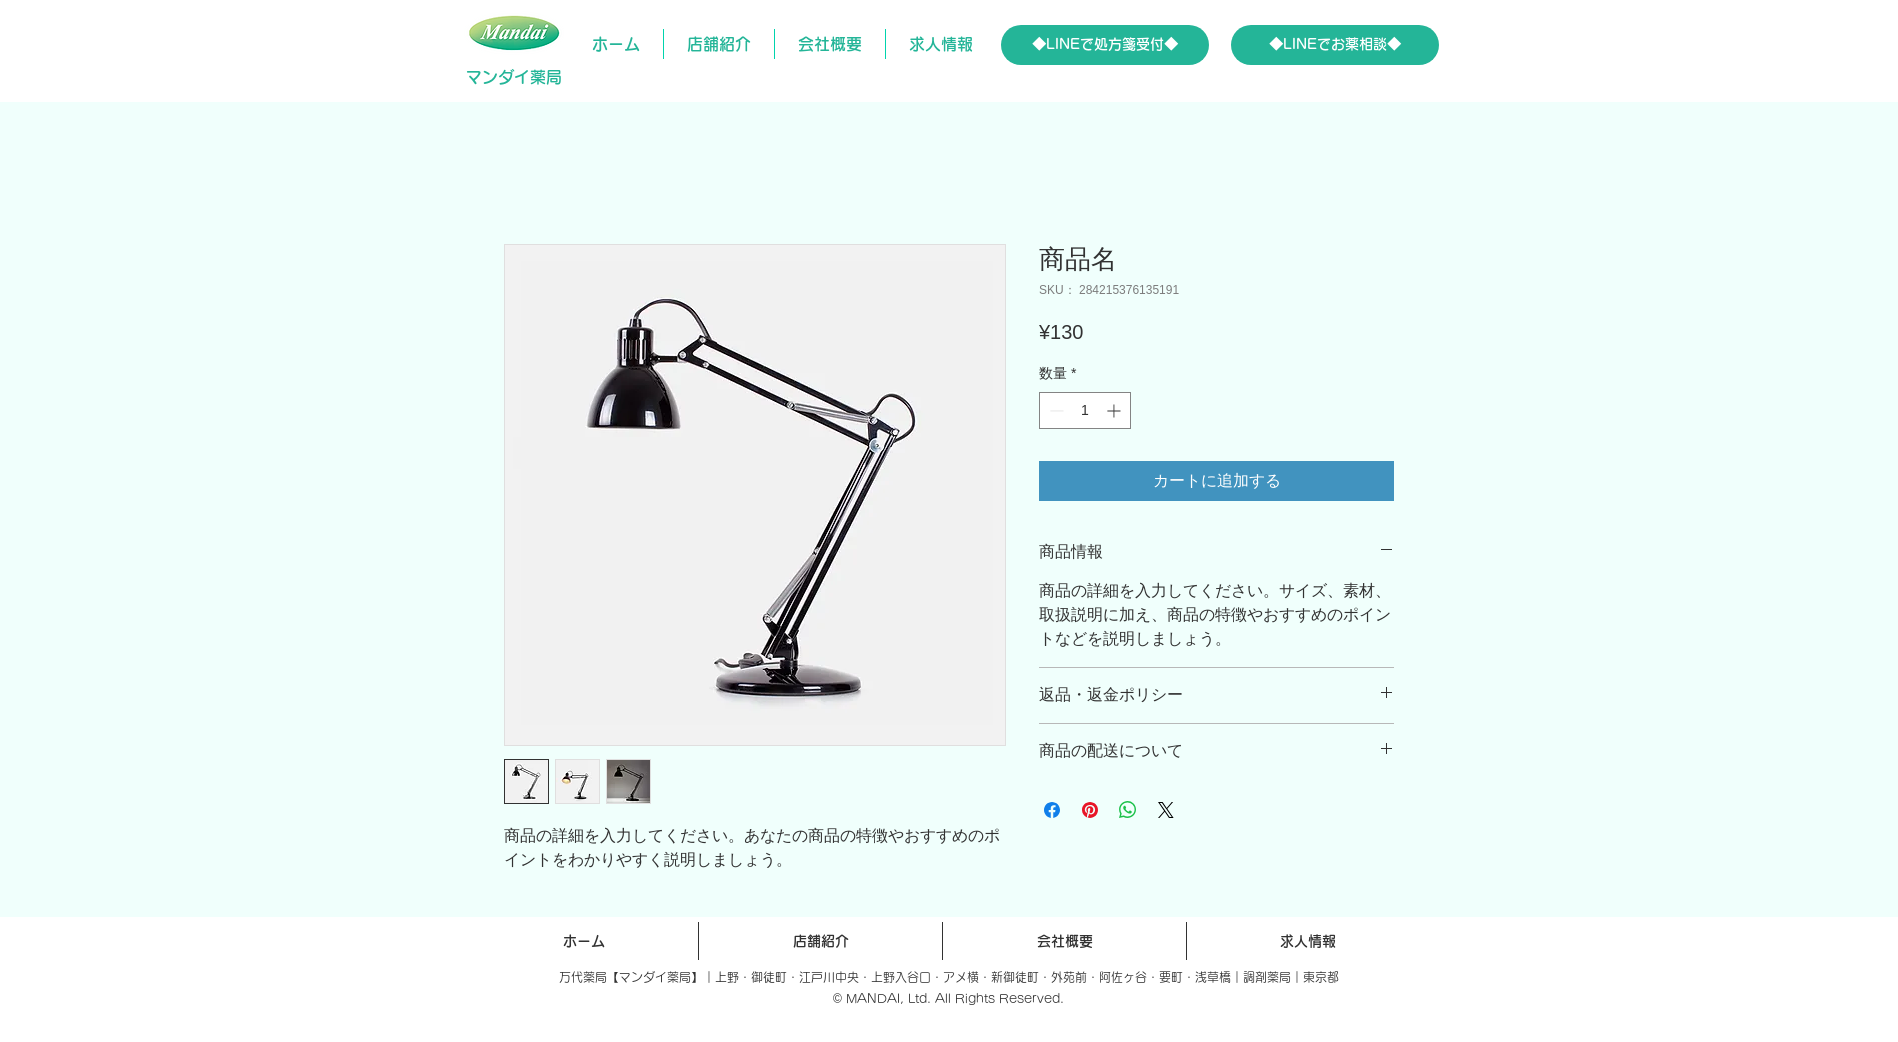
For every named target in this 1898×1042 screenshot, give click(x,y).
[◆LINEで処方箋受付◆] (1105, 45)
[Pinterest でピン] (1090, 810)
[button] (719, 44)
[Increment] (1115, 410)
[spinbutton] (1085, 410)
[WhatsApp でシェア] (1128, 810)
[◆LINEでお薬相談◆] (1335, 45)
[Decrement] (1054, 410)
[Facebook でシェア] (1052, 810)
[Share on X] (1166, 810)
